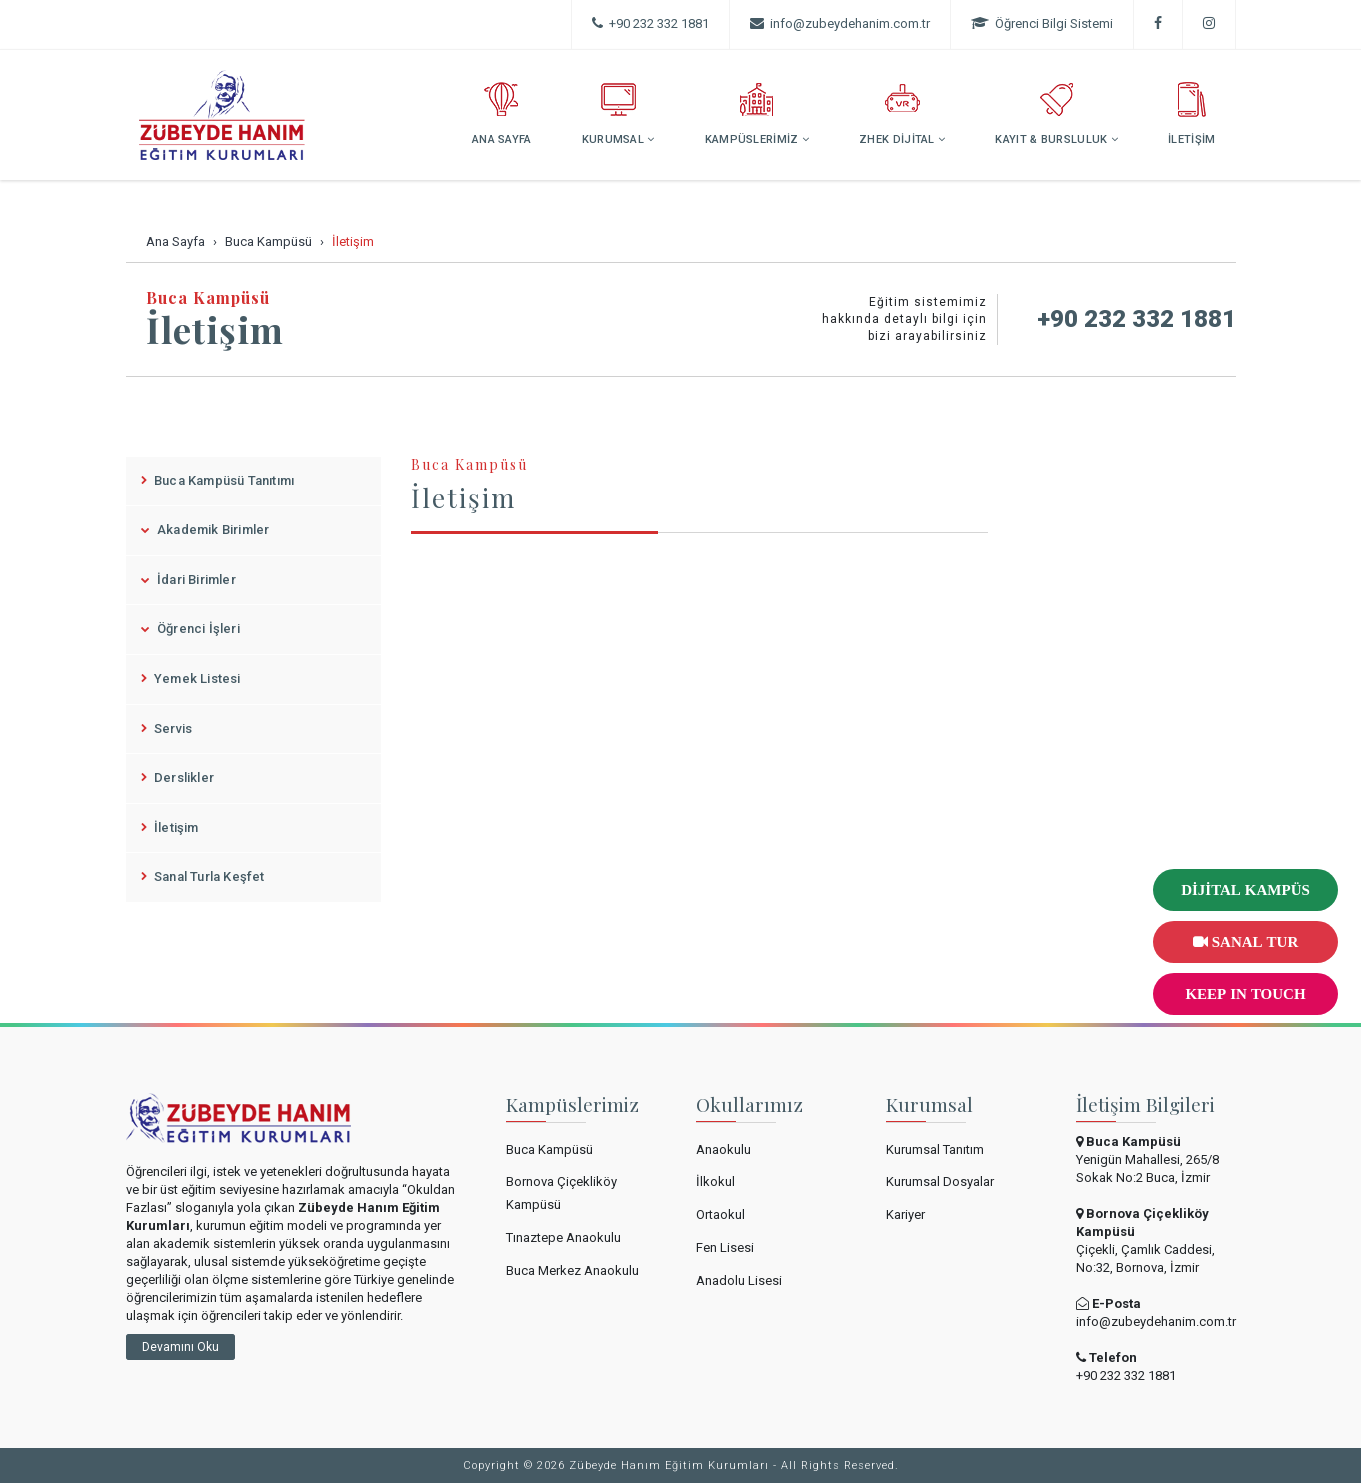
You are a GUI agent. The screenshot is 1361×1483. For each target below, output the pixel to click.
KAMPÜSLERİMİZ (757, 114)
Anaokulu (723, 1149)
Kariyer (905, 1214)
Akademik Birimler (205, 529)
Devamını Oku (180, 1347)
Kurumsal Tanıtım (935, 1149)
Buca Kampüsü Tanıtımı (218, 480)
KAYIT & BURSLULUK (1056, 114)
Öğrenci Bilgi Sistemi (1042, 23)
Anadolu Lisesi (739, 1280)
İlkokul (715, 1181)
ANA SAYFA (502, 114)
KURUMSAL (618, 114)
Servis (167, 728)
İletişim (170, 827)
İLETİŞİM (1191, 114)
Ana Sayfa (175, 241)
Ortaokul (720, 1214)
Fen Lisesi (725, 1247)
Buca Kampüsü (268, 241)
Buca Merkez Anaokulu (572, 1270)
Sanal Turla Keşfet (203, 876)
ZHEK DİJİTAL (902, 114)
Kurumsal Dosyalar (940, 1181)
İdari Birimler (188, 579)
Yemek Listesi (191, 678)
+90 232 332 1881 (650, 23)
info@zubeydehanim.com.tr (1156, 1321)
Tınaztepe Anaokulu (563, 1237)
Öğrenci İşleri (190, 628)
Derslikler (177, 777)
